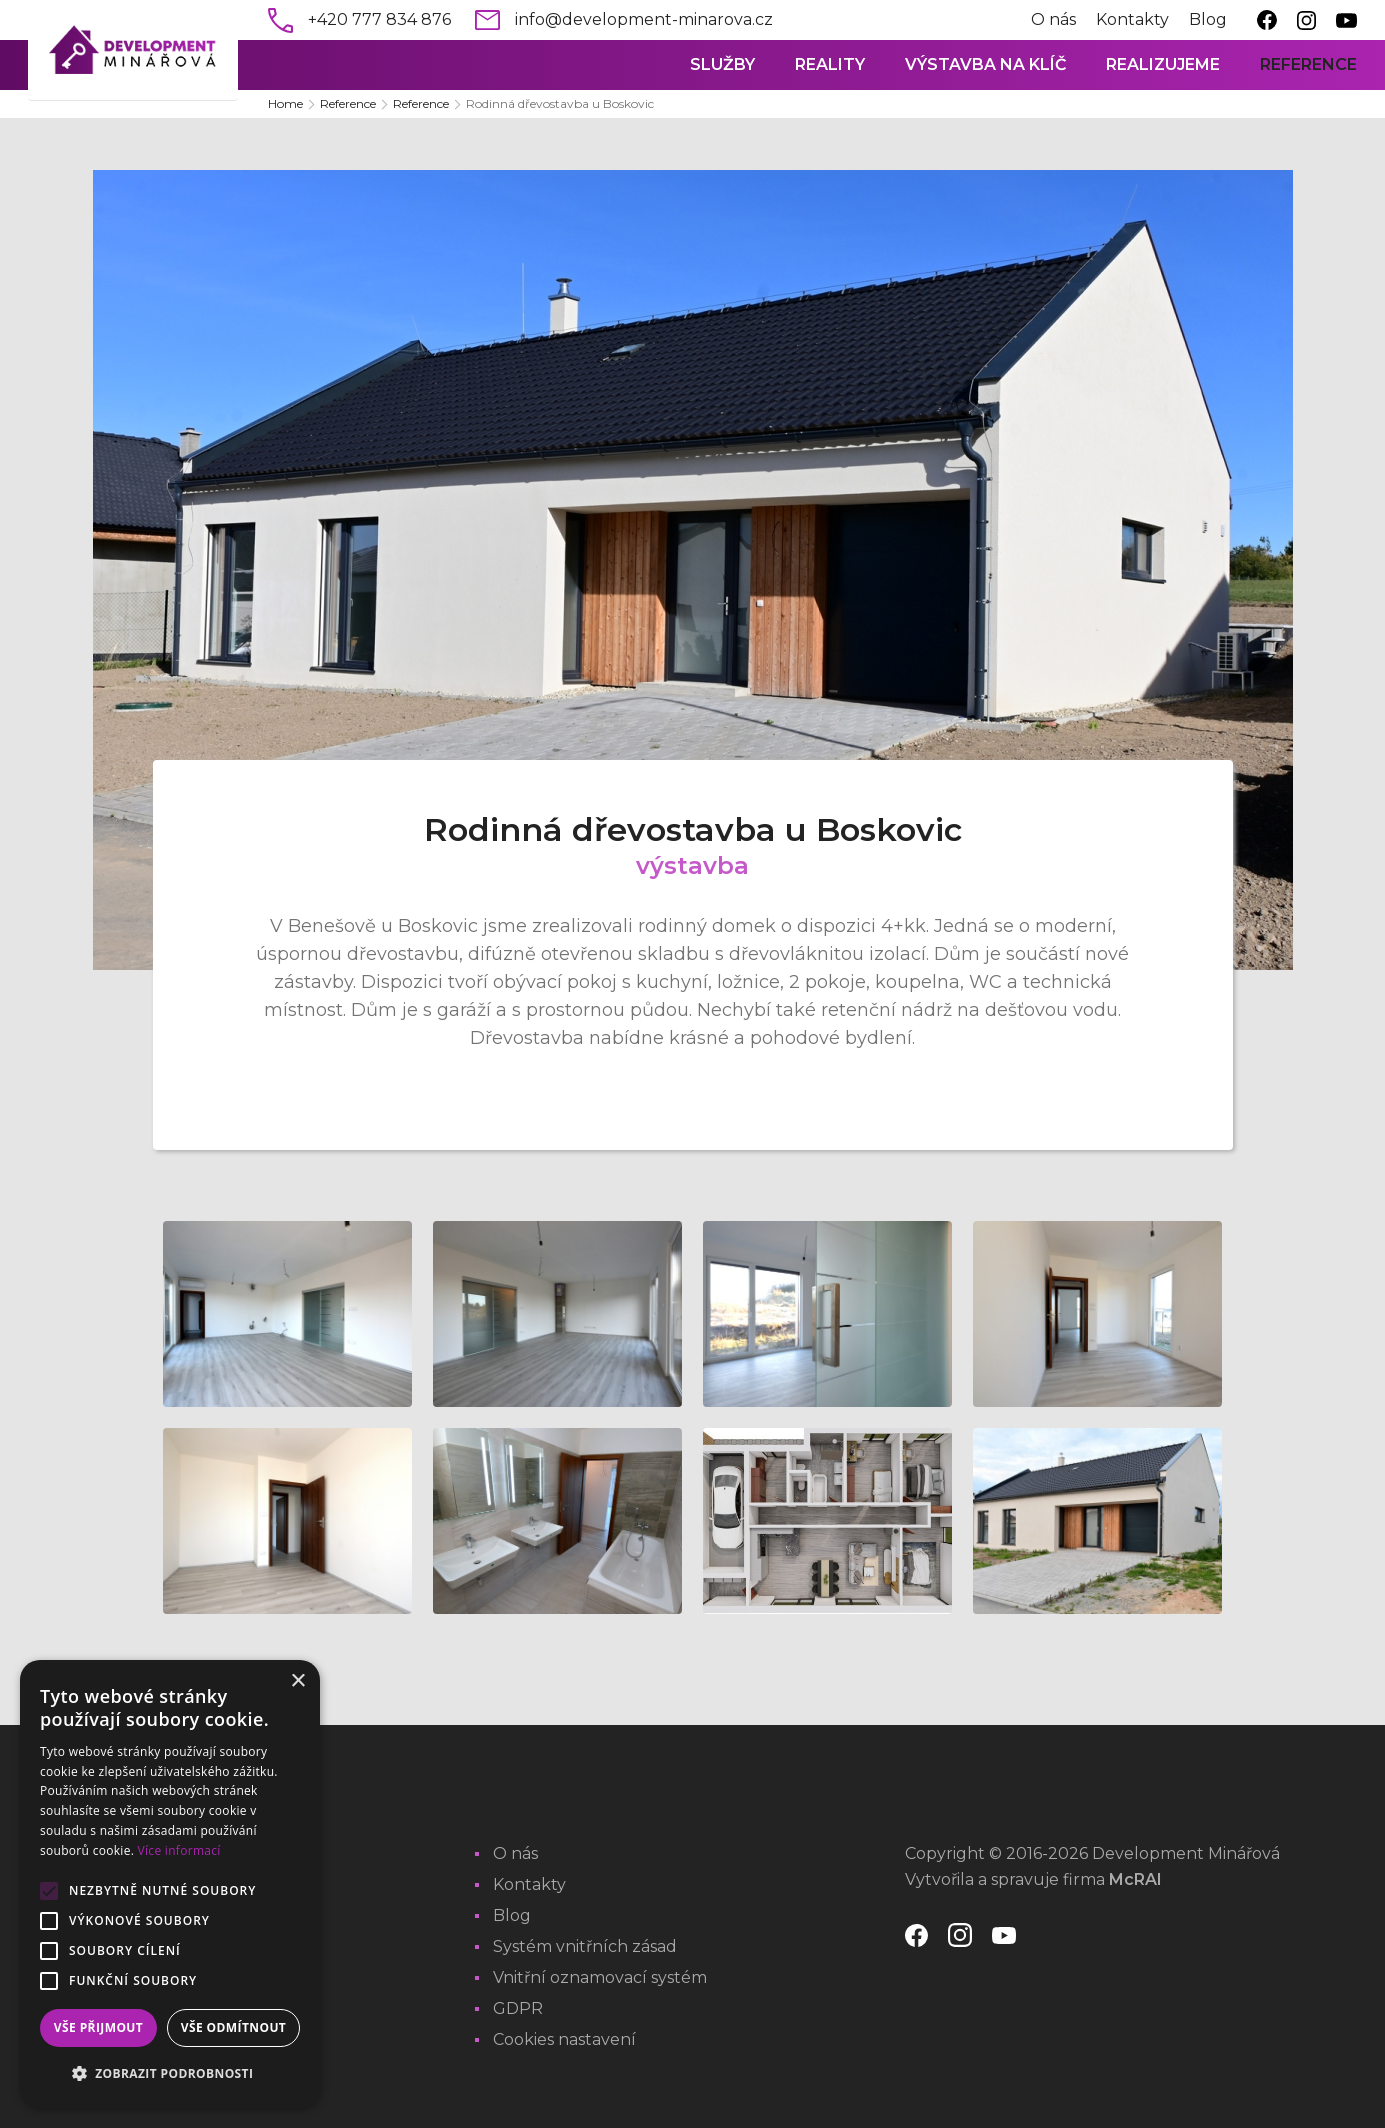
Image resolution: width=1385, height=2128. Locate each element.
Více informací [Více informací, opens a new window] (179, 1850)
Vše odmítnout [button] (233, 2027)
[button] (170, 2074)
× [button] (297, 1681)
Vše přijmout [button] (98, 2027)
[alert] (170, 1884)
